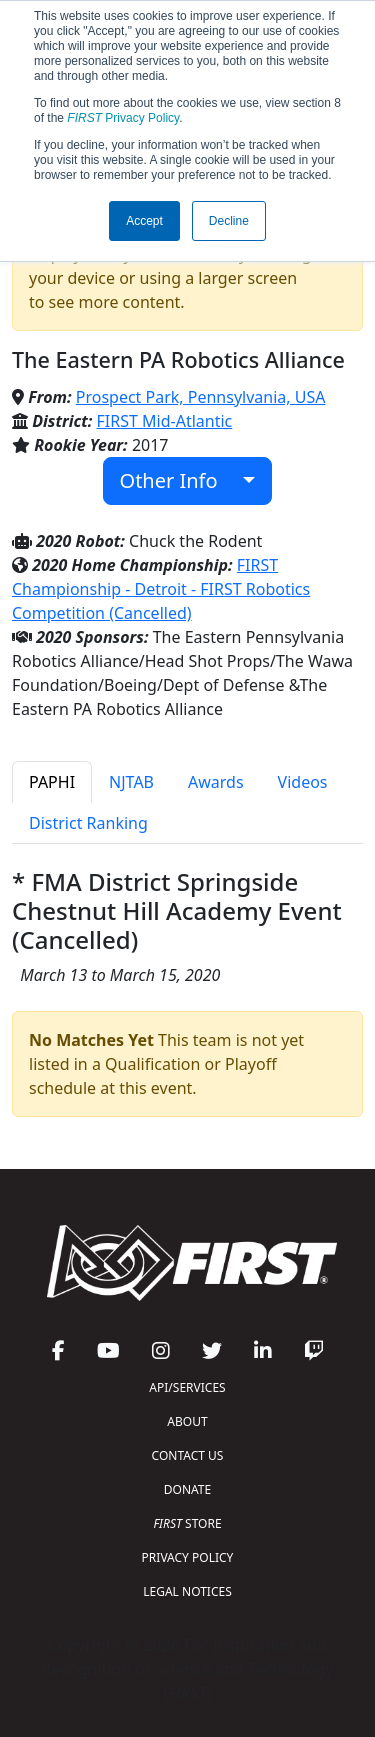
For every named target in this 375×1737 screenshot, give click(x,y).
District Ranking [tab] (88, 823)
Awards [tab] (216, 782)
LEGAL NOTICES (187, 1591)
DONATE (187, 1489)
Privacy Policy (123, 118)
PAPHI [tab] (52, 782)
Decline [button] (229, 221)
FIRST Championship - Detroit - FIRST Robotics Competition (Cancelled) (161, 589)
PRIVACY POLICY (188, 1557)
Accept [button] (144, 221)
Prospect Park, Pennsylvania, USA (201, 397)
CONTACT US (188, 1455)
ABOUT (187, 1421)
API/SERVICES (187, 1387)
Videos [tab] (303, 782)
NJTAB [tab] (131, 782)
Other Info (179, 480)
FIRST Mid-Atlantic (165, 421)
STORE (187, 1523)
